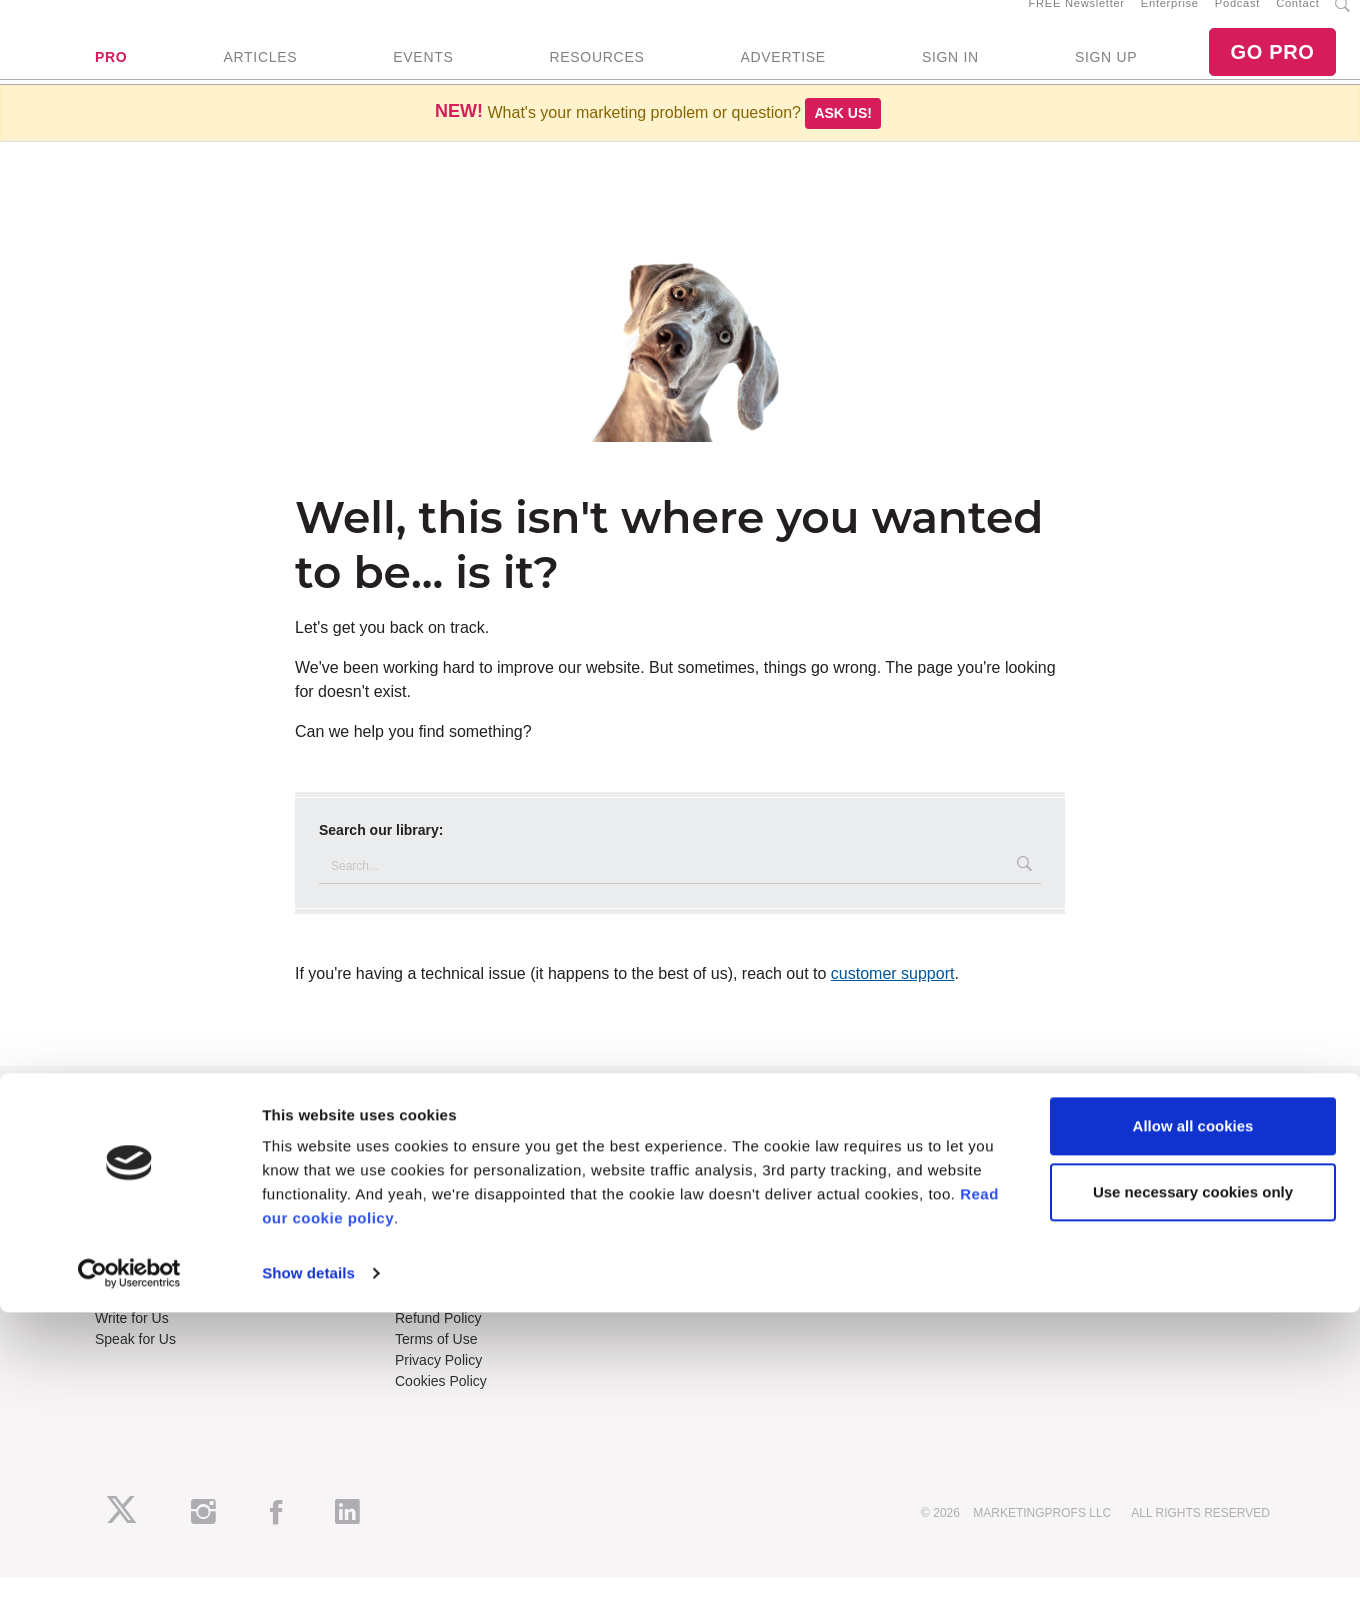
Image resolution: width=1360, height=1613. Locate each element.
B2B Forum (430, 1218)
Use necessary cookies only (1193, 1491)
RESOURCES (596, 75)
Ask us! (843, 148)
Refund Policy (438, 1354)
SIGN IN (950, 75)
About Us (124, 1176)
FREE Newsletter (1077, 21)
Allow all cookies (1193, 1426)
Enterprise (1170, 21)
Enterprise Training (454, 1197)
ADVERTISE (782, 75)
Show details (308, 1573)
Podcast (1237, 21)
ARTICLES (260, 75)
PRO (111, 75)
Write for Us (132, 1354)
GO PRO (1272, 70)
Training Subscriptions (464, 1176)
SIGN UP (1106, 75)
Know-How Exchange (462, 1333)
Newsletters (131, 1218)
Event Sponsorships (157, 1333)
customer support (893, 1008)
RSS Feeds (131, 1197)
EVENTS (423, 75)
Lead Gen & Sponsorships (176, 1312)
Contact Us (429, 1312)
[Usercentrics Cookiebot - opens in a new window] (129, 1574)
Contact (1297, 21)
